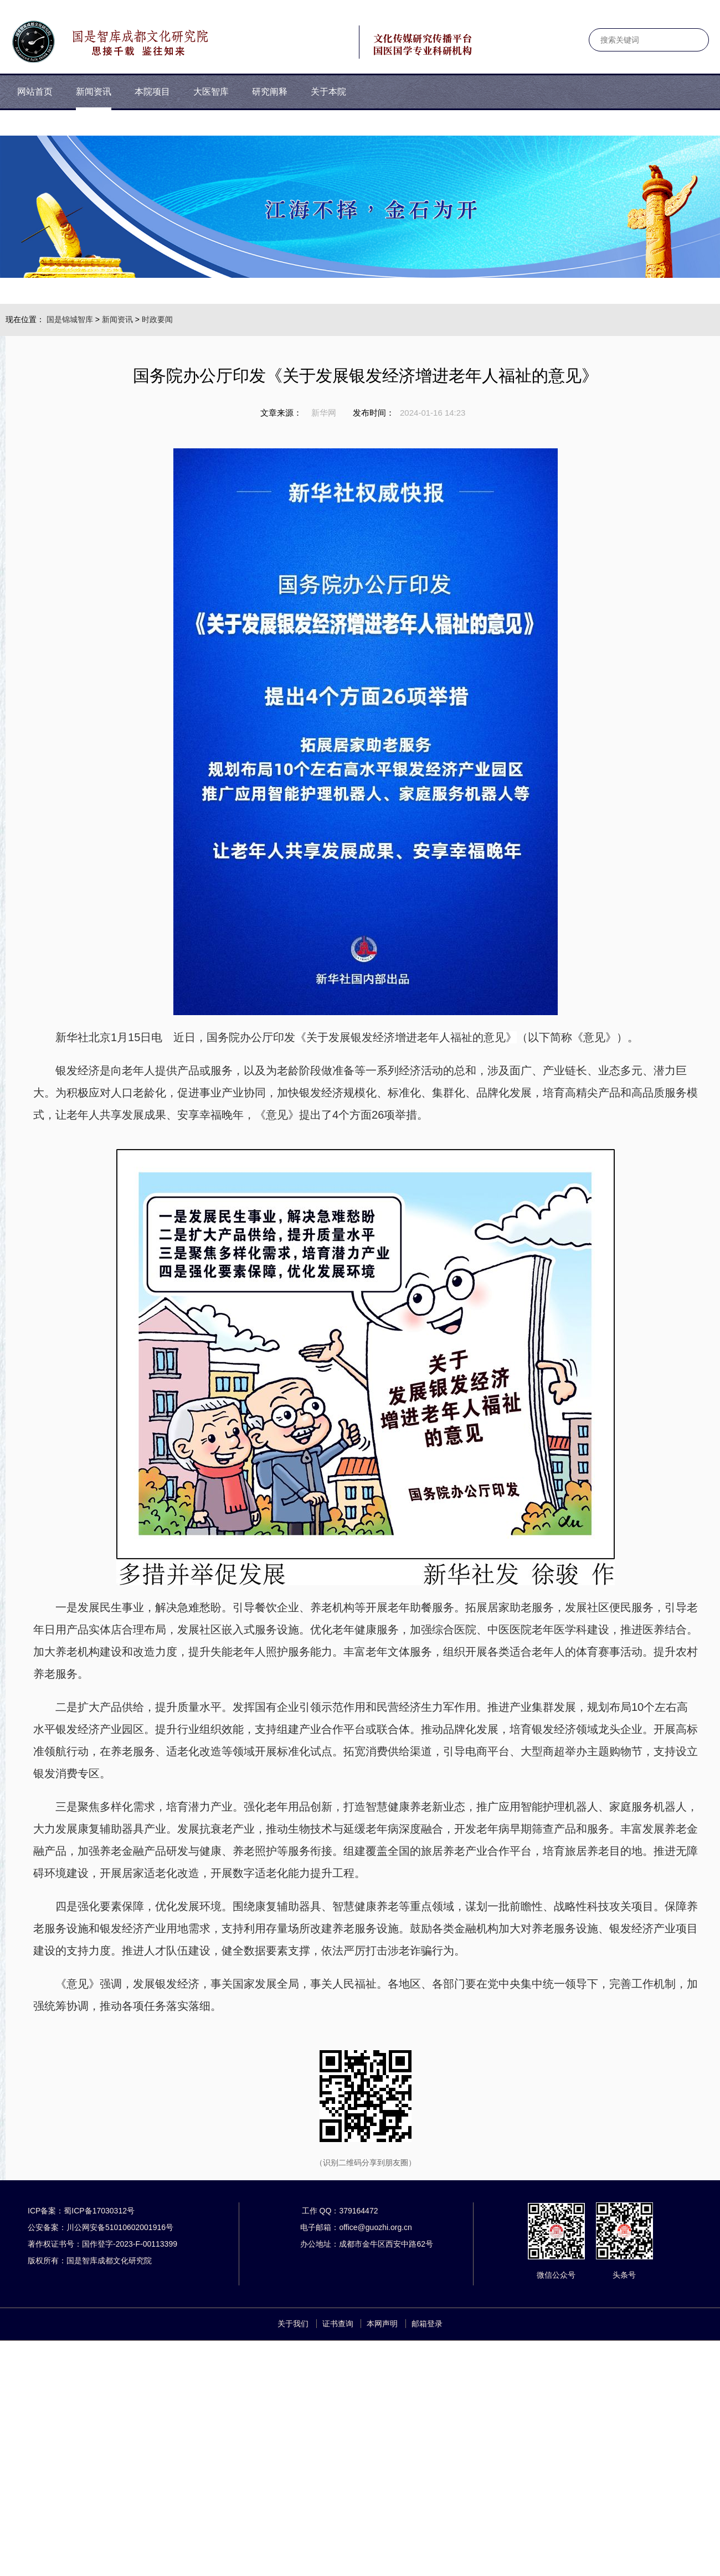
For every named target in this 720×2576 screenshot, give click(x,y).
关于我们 (292, 2323)
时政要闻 (157, 319)
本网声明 (382, 2323)
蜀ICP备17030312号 (99, 2210)
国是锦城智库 (70, 319)
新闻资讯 (117, 319)
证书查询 (337, 2323)
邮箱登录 (427, 2323)
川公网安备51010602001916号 (119, 2227)
